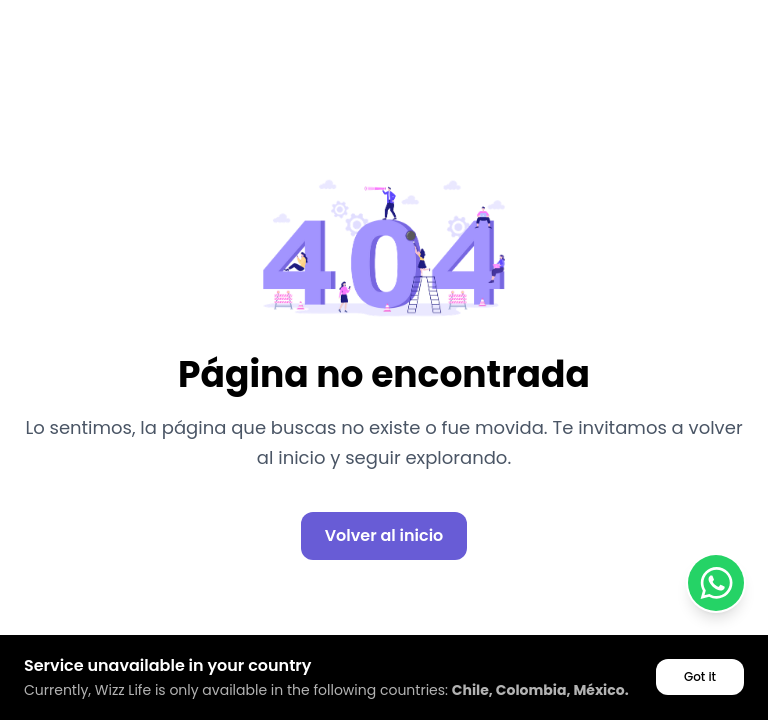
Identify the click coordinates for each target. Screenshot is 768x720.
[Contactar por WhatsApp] (716, 583)
